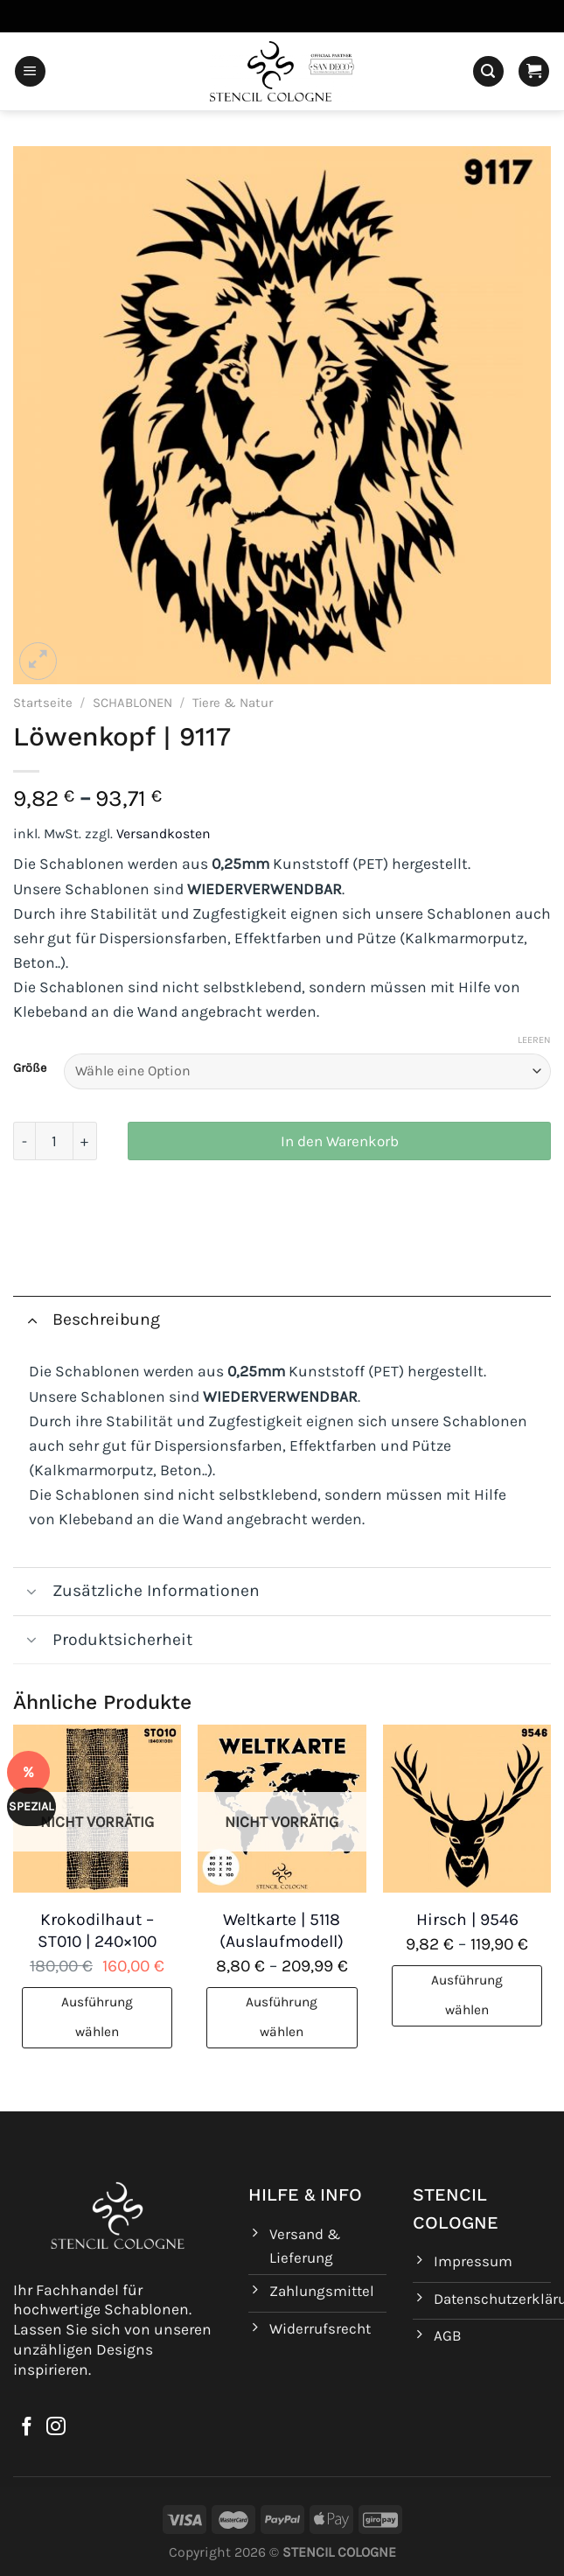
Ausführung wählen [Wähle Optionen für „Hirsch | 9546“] (467, 1995)
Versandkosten (163, 833)
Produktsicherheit (102, 1641)
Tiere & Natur (232, 702)
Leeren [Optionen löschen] (534, 1040)
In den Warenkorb (340, 1141)
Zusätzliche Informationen (136, 1593)
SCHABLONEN (132, 702)
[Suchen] (488, 72)
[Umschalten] (32, 1319)
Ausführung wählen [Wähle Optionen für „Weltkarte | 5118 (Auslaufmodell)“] (281, 2017)
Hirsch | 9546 (467, 1919)
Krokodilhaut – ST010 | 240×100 (97, 1930)
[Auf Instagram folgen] (56, 2428)
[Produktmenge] (54, 1141)
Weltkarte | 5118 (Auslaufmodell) (281, 1930)
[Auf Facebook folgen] (27, 2428)
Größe (29, 1068)
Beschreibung (86, 1319)
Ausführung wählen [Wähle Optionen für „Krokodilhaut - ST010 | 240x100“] (97, 2017)
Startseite (43, 702)
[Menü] (30, 72)
